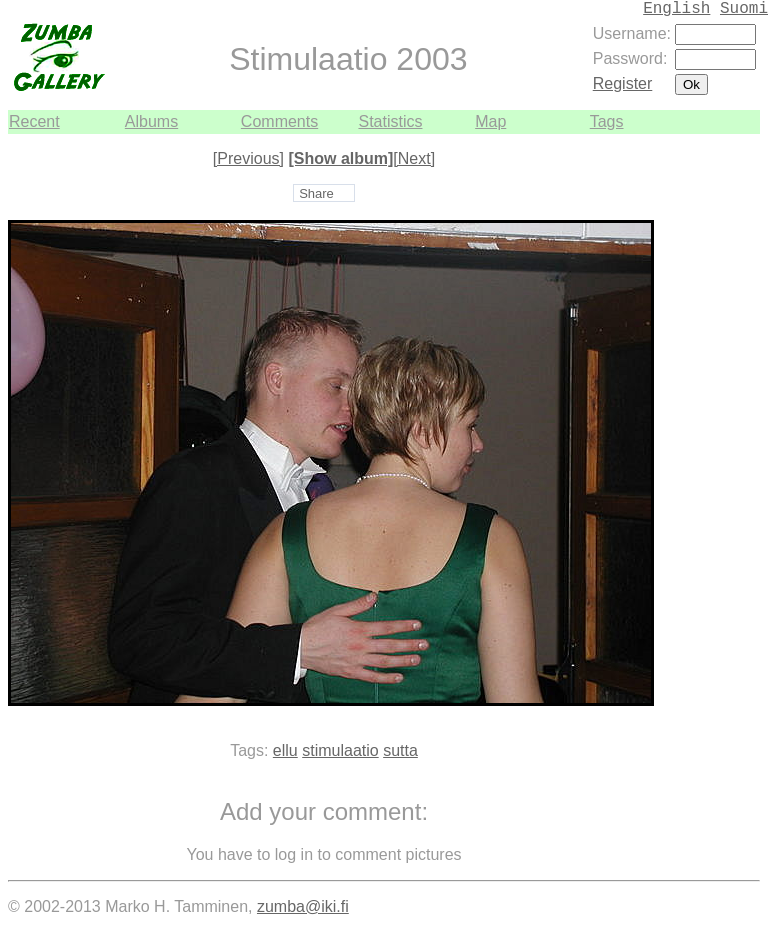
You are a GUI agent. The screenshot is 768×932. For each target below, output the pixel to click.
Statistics (390, 121)
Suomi (744, 9)
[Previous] (248, 158)
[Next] (414, 158)
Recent (34, 121)
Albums (151, 121)
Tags (607, 121)
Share (316, 193)
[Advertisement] (700, 434)
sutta (400, 750)
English (676, 9)
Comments (279, 121)
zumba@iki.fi (303, 906)
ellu (285, 750)
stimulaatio (340, 750)
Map (490, 121)
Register (623, 83)
